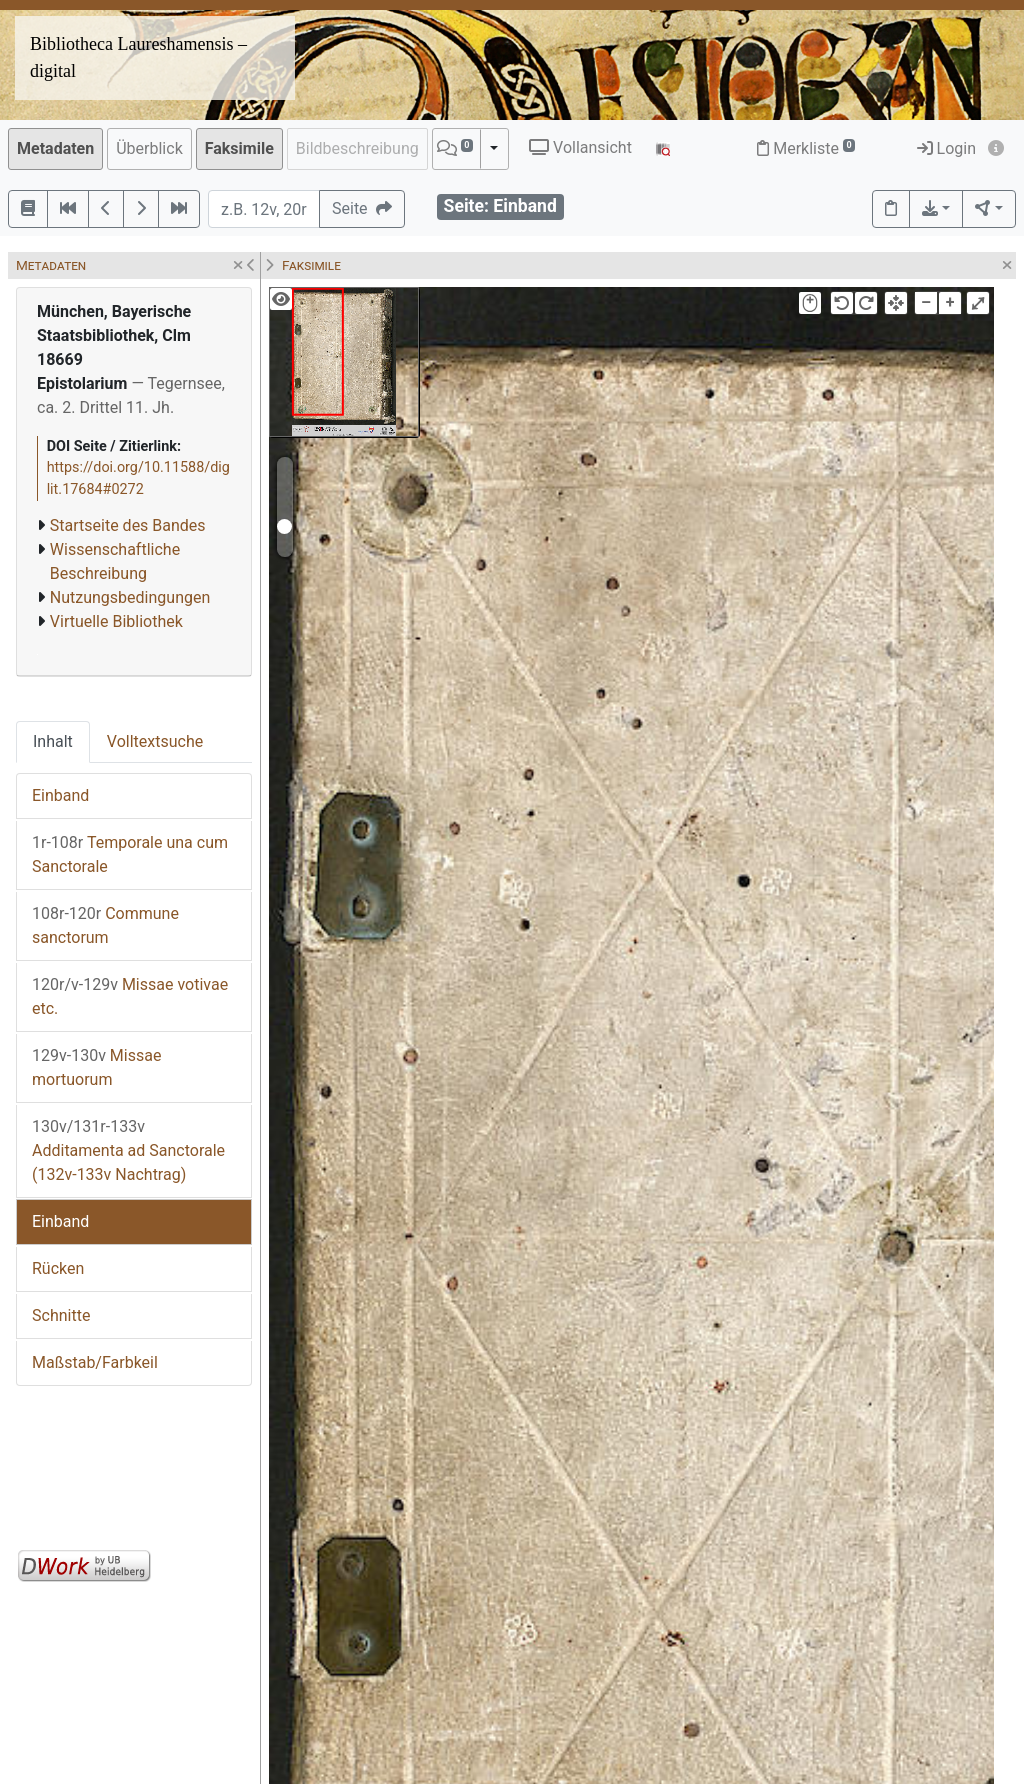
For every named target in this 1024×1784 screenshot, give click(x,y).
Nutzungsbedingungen (130, 597)
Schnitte (61, 1315)
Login (946, 148)
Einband (60, 795)
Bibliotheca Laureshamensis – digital (138, 57)
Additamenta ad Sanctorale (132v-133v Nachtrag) (128, 1150)
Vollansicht (580, 147)
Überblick (149, 148)
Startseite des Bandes (128, 525)
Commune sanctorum (105, 925)
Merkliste (806, 148)
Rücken (58, 1268)
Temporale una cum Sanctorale (130, 854)
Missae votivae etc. (130, 996)
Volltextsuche (155, 741)
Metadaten (55, 148)
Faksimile (239, 148)
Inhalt (53, 741)
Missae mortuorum (96, 1067)
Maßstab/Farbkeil (95, 1362)
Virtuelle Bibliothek (116, 621)
